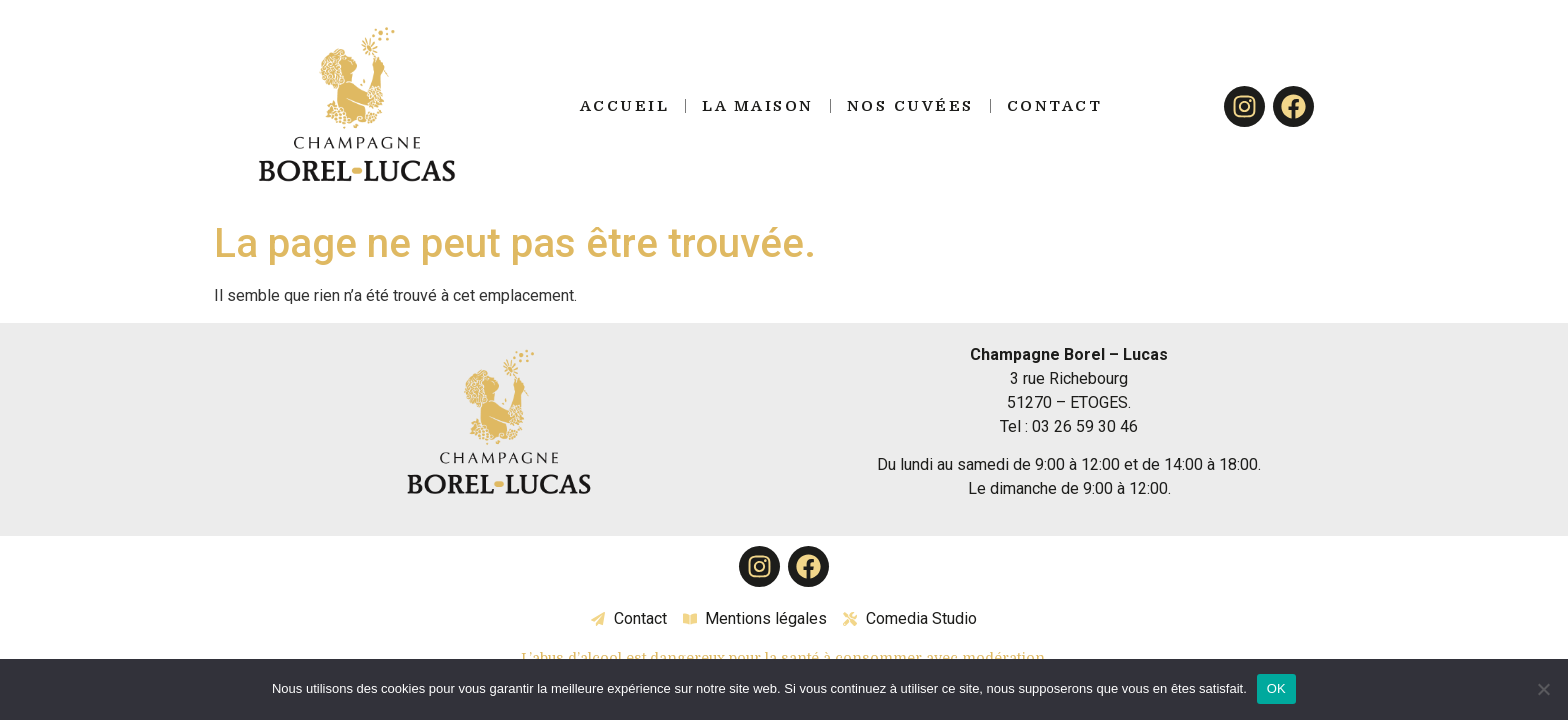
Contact (1055, 106)
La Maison (758, 106)
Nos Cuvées (910, 106)
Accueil (625, 106)
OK (1276, 688)
